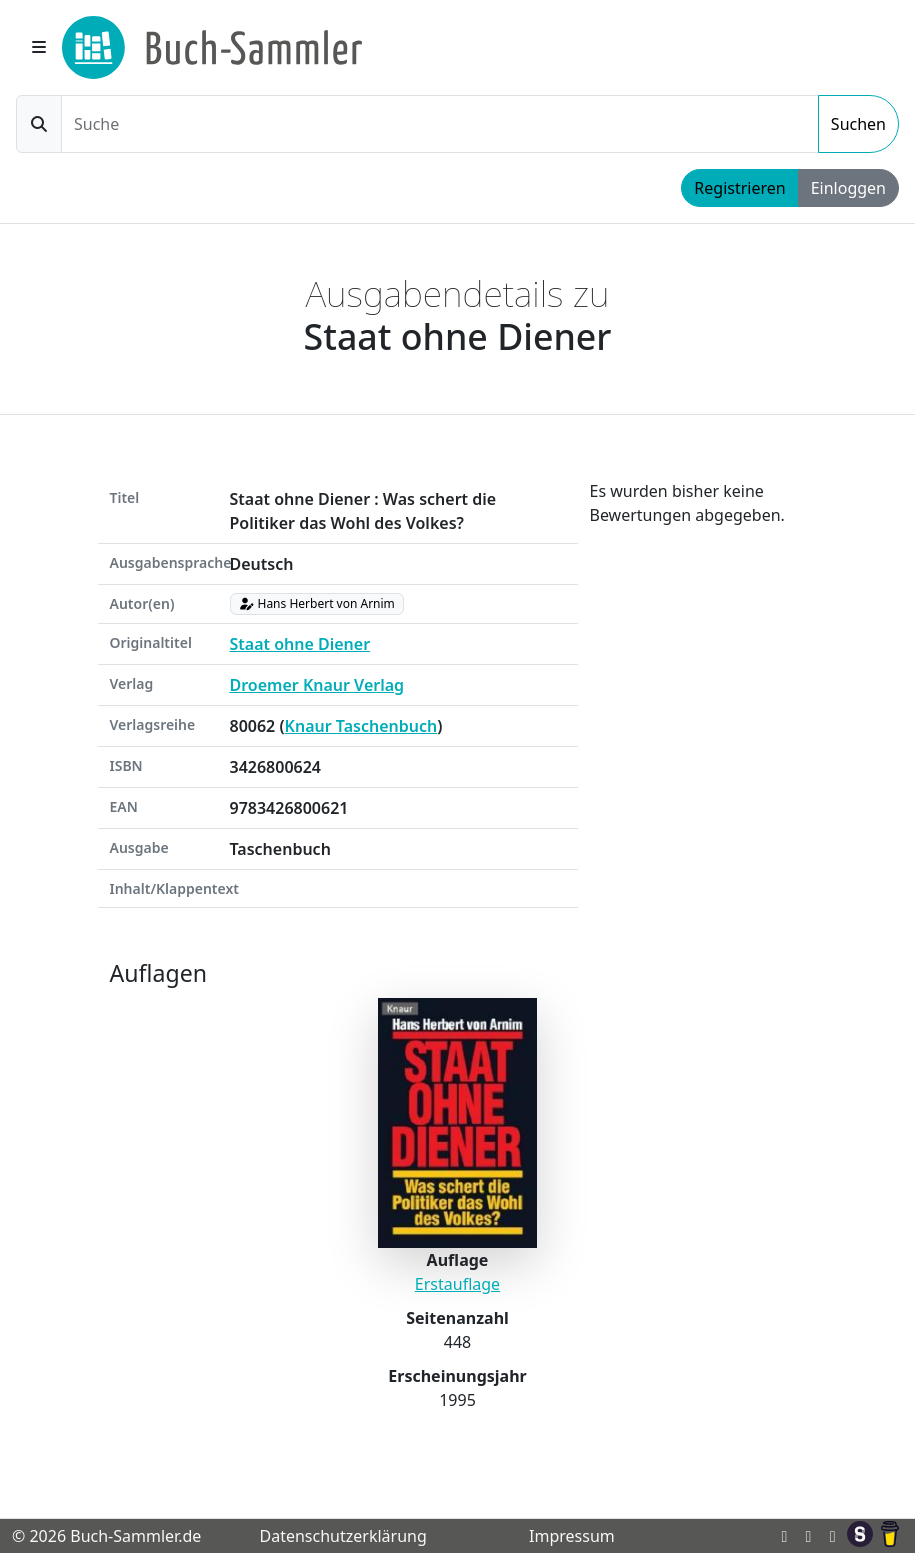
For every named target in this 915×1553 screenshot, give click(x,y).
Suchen (858, 124)
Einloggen (848, 188)
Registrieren (739, 188)
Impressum (572, 1536)
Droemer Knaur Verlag (317, 685)
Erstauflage (457, 1284)
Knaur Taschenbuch (361, 726)
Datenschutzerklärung (342, 1536)
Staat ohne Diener (300, 644)
